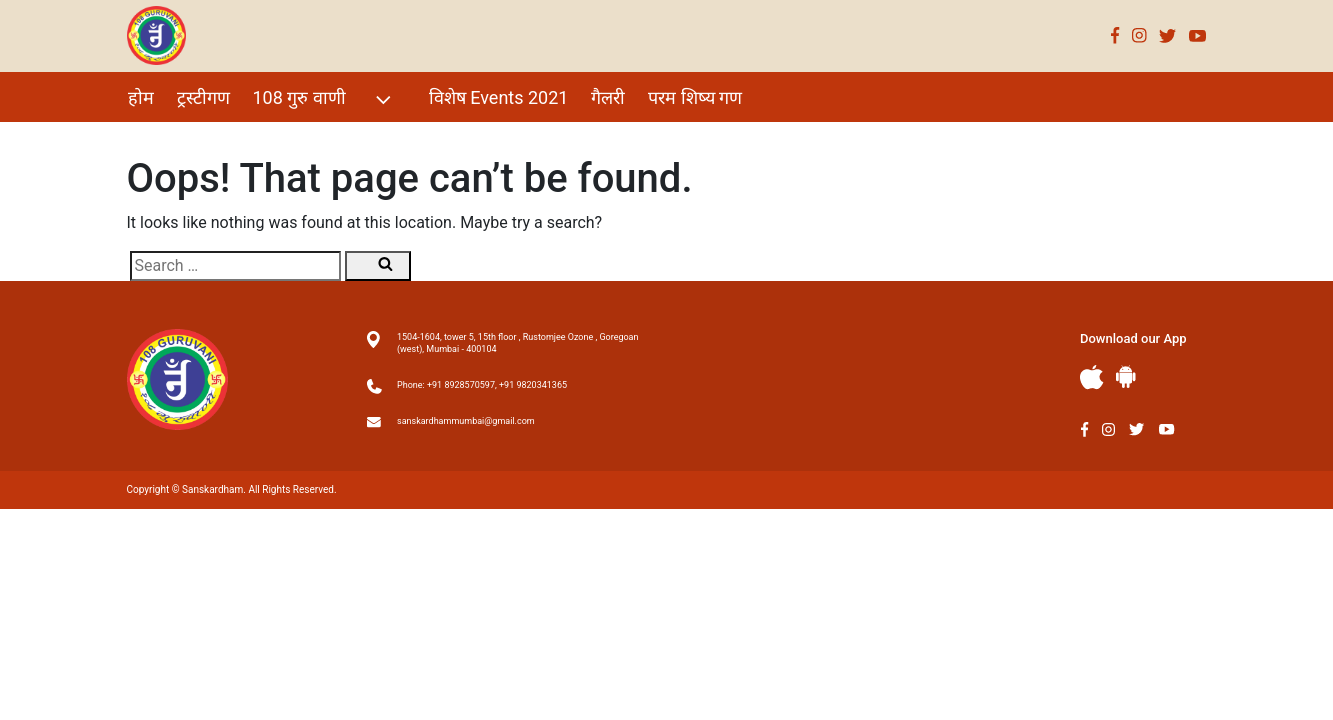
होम (141, 97)
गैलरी (608, 97)
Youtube (1198, 35)
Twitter (1168, 35)
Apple (1092, 377)
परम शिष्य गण (695, 97)
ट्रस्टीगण (203, 97)
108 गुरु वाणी (324, 99)
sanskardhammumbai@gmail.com (466, 421)
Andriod (1126, 376)
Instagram (1139, 35)
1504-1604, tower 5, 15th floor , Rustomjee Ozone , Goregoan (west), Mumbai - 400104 (517, 343)
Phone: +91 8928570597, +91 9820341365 (482, 385)
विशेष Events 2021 (499, 97)
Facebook (1115, 35)
